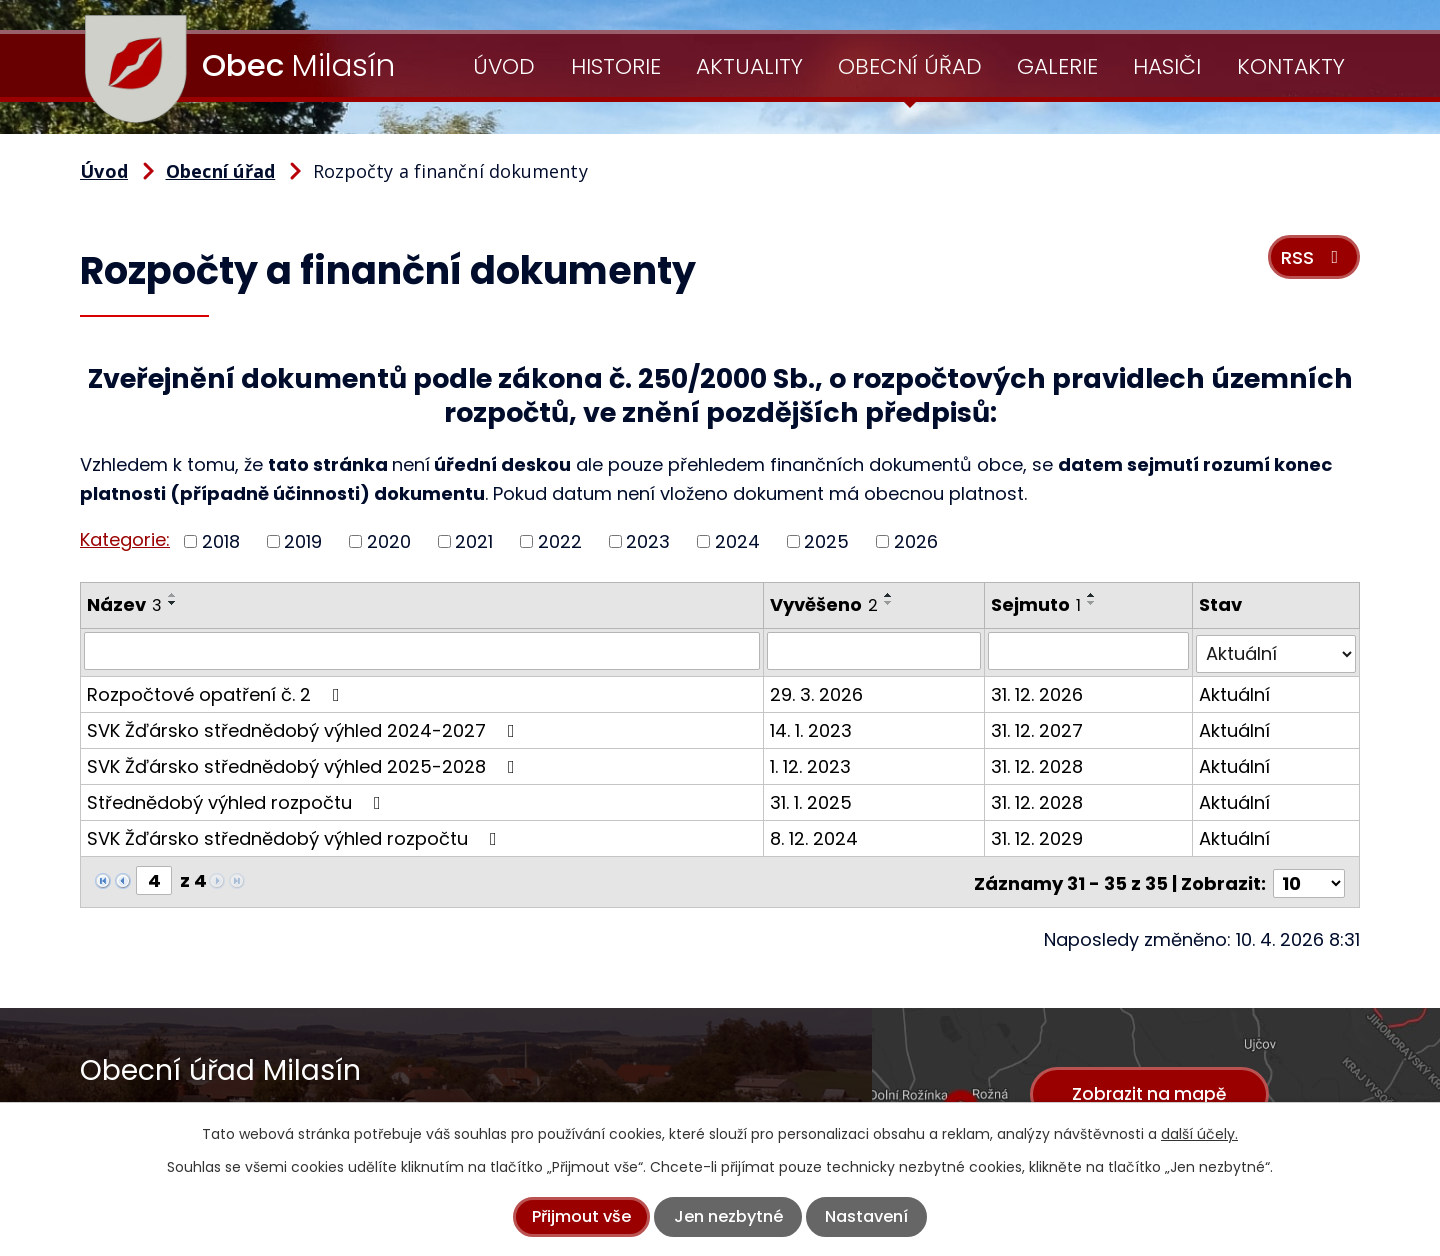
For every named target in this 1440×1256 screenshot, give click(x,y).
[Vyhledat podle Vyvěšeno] (875, 651)
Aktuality (749, 66)
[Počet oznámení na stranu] (1309, 877)
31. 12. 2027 (1038, 727)
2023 (648, 541)
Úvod (504, 66)
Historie (616, 66)
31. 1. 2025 (812, 799)
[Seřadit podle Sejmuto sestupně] (1093, 603)
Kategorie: (125, 539)
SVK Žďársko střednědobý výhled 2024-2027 (305, 727)
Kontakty (1291, 66)
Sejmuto (1037, 604)
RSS (1311, 261)
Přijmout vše (581, 1216)
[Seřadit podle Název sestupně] (173, 603)
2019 (303, 541)
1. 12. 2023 (811, 763)
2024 (737, 541)
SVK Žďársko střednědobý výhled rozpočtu (296, 835)
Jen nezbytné (728, 1216)
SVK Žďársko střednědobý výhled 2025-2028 (305, 763)
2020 (389, 541)
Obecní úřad (910, 66)
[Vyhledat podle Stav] (1276, 651)
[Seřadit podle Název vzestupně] (173, 595)
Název (124, 604)
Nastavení (866, 1216)
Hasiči (1167, 66)
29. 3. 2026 (817, 691)
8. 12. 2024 (815, 835)
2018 (221, 541)
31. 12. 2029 (1038, 835)
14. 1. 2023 (812, 727)
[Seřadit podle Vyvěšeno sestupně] (890, 603)
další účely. (1199, 1134)
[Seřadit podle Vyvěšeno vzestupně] (890, 595)
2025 (826, 541)
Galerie (1057, 66)
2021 (474, 541)
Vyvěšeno (825, 604)
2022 (560, 541)
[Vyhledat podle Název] (422, 651)
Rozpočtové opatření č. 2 (217, 691)
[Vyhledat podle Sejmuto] (1089, 651)
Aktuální (1235, 691)
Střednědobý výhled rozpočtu (238, 799)
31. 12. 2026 (1038, 691)
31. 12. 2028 (1038, 763)
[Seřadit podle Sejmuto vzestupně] (1093, 595)
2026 (916, 541)
